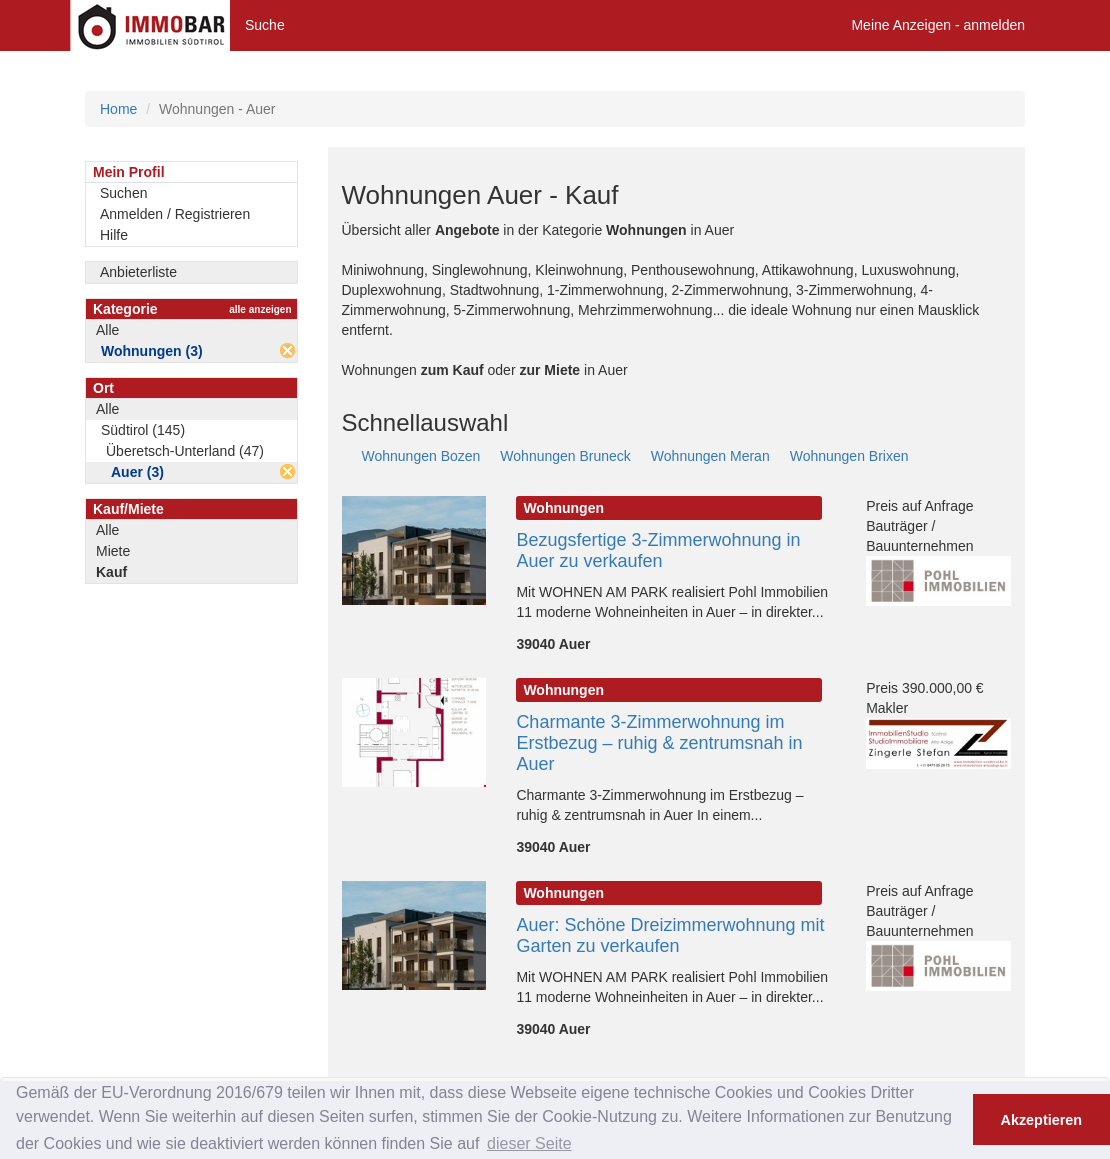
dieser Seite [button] (529, 1143)
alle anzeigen (260, 309)
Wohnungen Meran (710, 456)
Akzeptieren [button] (1042, 1120)
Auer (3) (137, 472)
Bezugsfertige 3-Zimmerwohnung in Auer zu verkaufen (658, 550)
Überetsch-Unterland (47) (185, 451)
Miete (113, 551)
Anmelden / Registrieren (175, 214)
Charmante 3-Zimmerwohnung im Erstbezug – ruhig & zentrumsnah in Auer (659, 743)
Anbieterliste (138, 272)
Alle (107, 330)
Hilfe (114, 235)
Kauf (111, 572)
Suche (265, 25)
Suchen (123, 193)
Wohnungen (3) (152, 351)
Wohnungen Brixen (849, 456)
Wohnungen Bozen (421, 456)
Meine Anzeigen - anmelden (938, 25)
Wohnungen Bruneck (565, 456)
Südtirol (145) (143, 430)
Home (118, 109)
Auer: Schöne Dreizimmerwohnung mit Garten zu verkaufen (670, 935)
